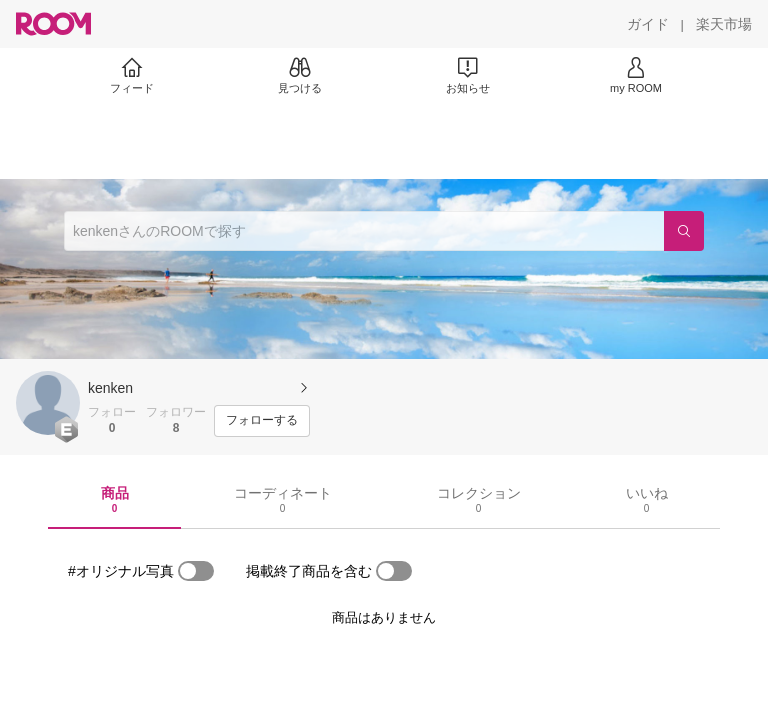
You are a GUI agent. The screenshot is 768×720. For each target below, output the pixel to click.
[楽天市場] (724, 24)
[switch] (196, 571)
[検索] (684, 231)
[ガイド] (648, 24)
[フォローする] (262, 421)
